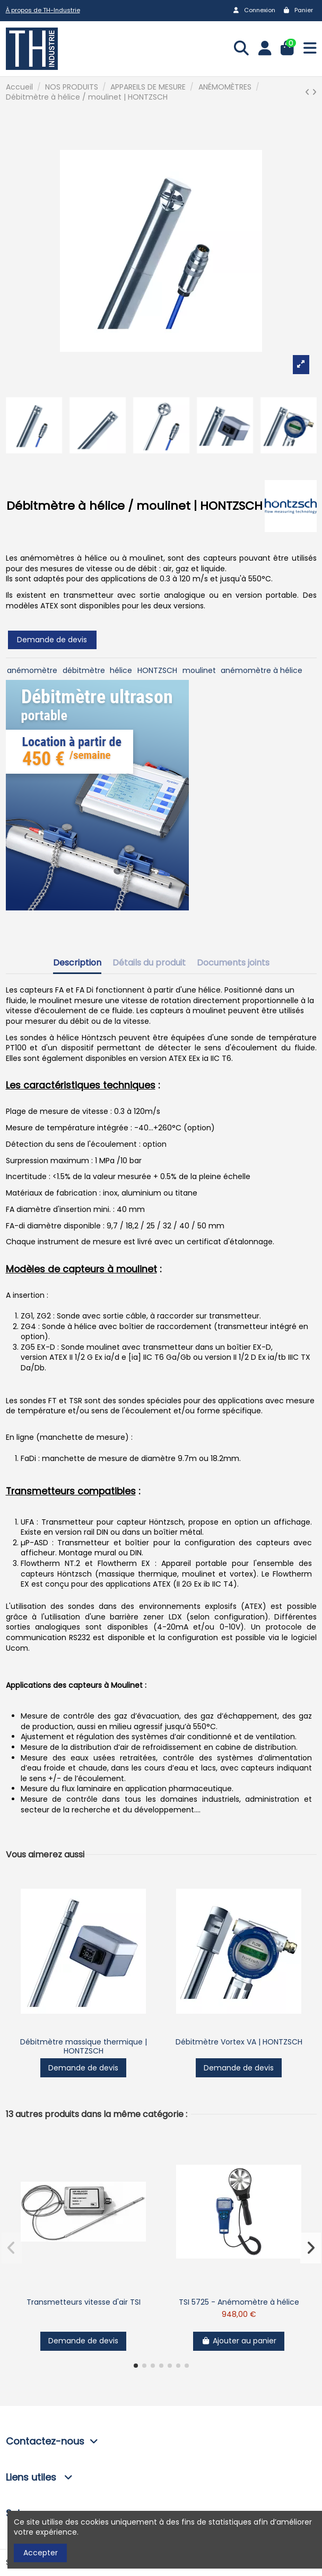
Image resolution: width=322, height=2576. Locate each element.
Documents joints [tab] (233, 963)
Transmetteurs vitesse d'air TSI (84, 2302)
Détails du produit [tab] (149, 963)
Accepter (40, 2552)
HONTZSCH (157, 670)
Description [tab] (77, 963)
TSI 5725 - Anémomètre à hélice (239, 2302)
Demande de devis (52, 639)
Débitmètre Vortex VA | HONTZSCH (239, 2042)
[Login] (265, 48)
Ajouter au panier (238, 2340)
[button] (136, 2365)
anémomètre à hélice (261, 670)
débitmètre (84, 670)
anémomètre (32, 670)
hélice (121, 670)
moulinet (199, 670)
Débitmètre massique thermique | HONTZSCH (83, 2046)
